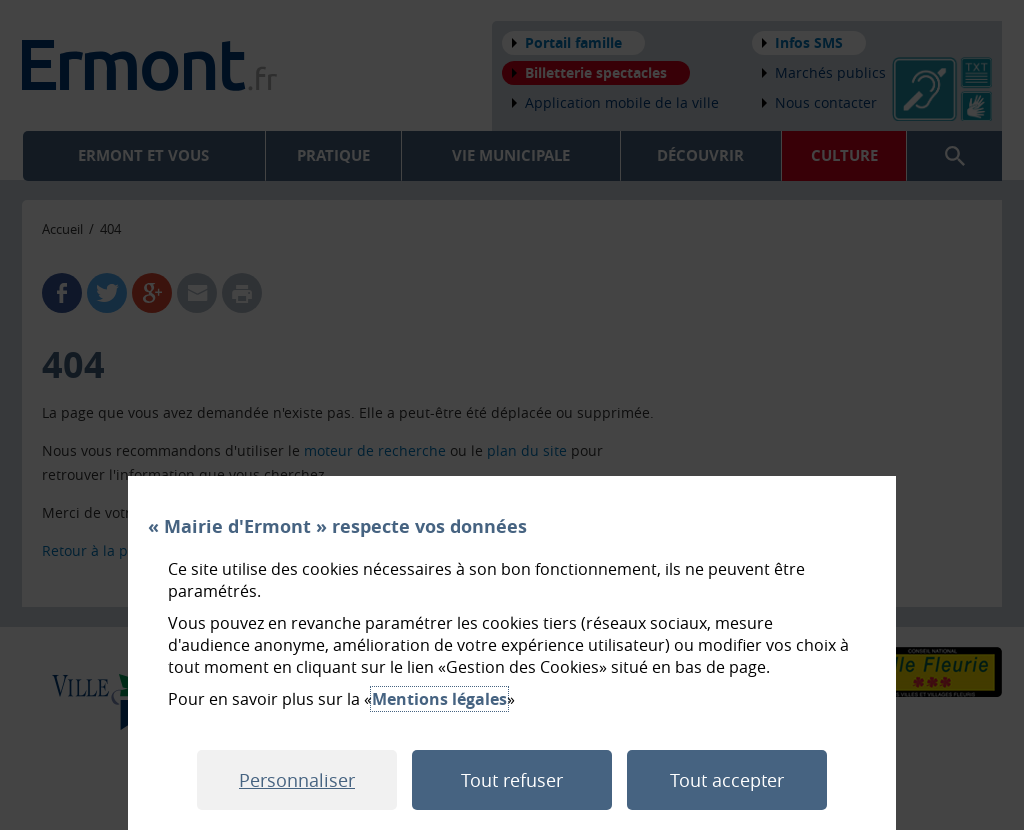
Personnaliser (297, 780)
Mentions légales (439, 699)
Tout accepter (727, 780)
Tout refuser (512, 780)
